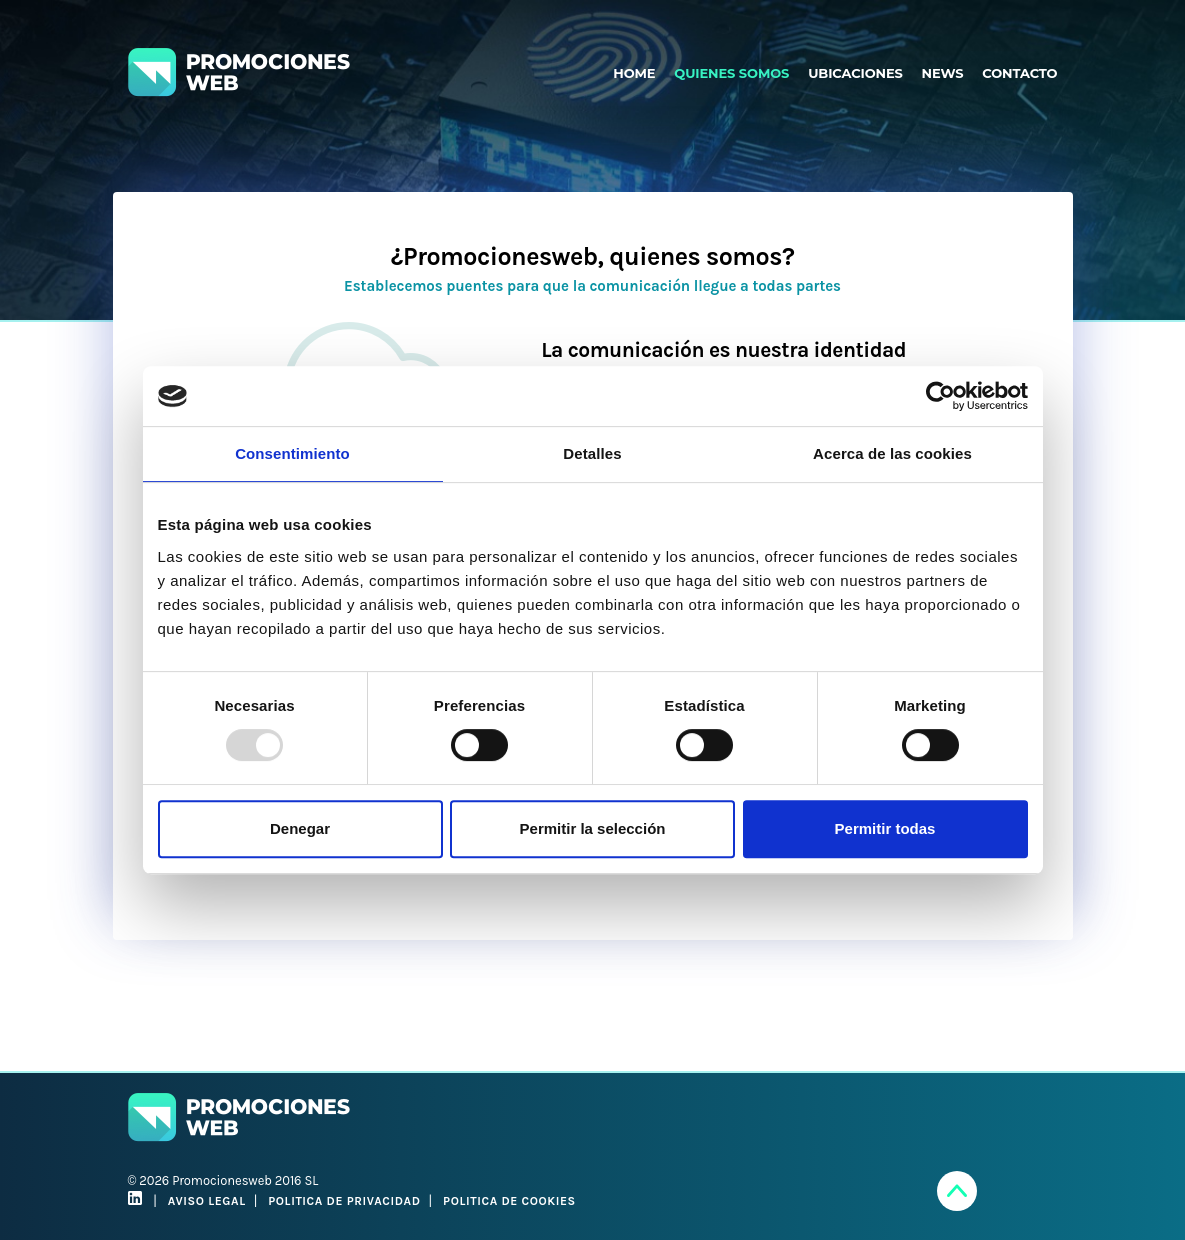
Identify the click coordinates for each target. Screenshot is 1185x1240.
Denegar (300, 828)
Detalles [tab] (592, 453)
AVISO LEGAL (207, 1201)
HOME (634, 73)
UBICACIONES (855, 73)
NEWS (943, 73)
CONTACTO (1019, 73)
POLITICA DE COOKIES (509, 1201)
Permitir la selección (593, 828)
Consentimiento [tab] (292, 453)
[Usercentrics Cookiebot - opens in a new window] (940, 396)
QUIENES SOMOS (731, 73)
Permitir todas (885, 828)
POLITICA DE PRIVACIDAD (344, 1201)
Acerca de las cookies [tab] (892, 453)
